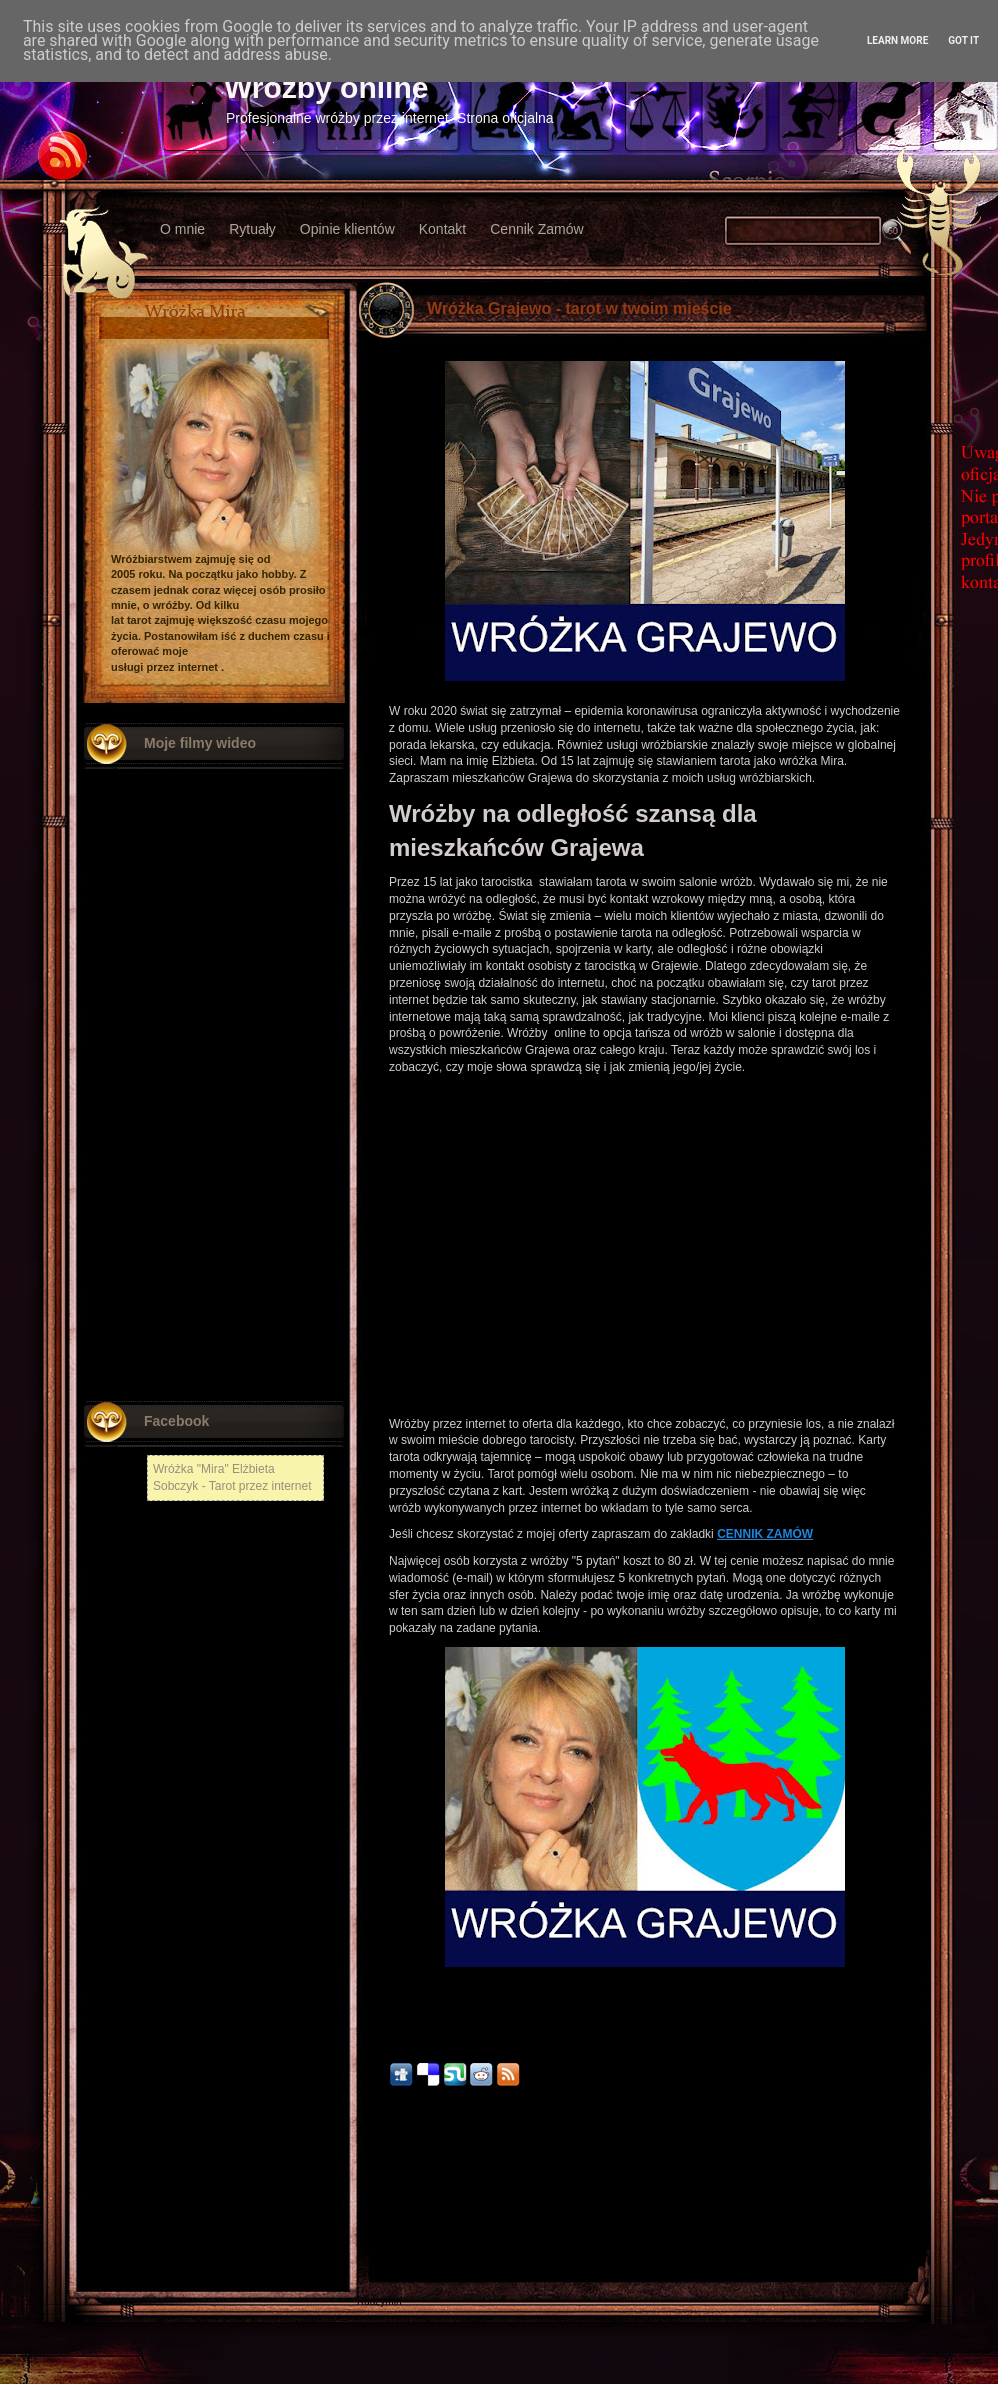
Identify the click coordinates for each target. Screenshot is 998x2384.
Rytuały (252, 229)
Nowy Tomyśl (386, 2189)
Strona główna (645, 2151)
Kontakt (442, 229)
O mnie (182, 229)
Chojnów (376, 2273)
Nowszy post (400, 2151)
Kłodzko (375, 2217)
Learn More (897, 40)
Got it (963, 40)
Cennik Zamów (536, 229)
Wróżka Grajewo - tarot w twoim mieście (579, 308)
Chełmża (376, 2175)
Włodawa (377, 2245)
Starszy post (889, 2151)
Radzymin (379, 2301)
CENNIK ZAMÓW (765, 1534)
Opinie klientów (347, 229)
